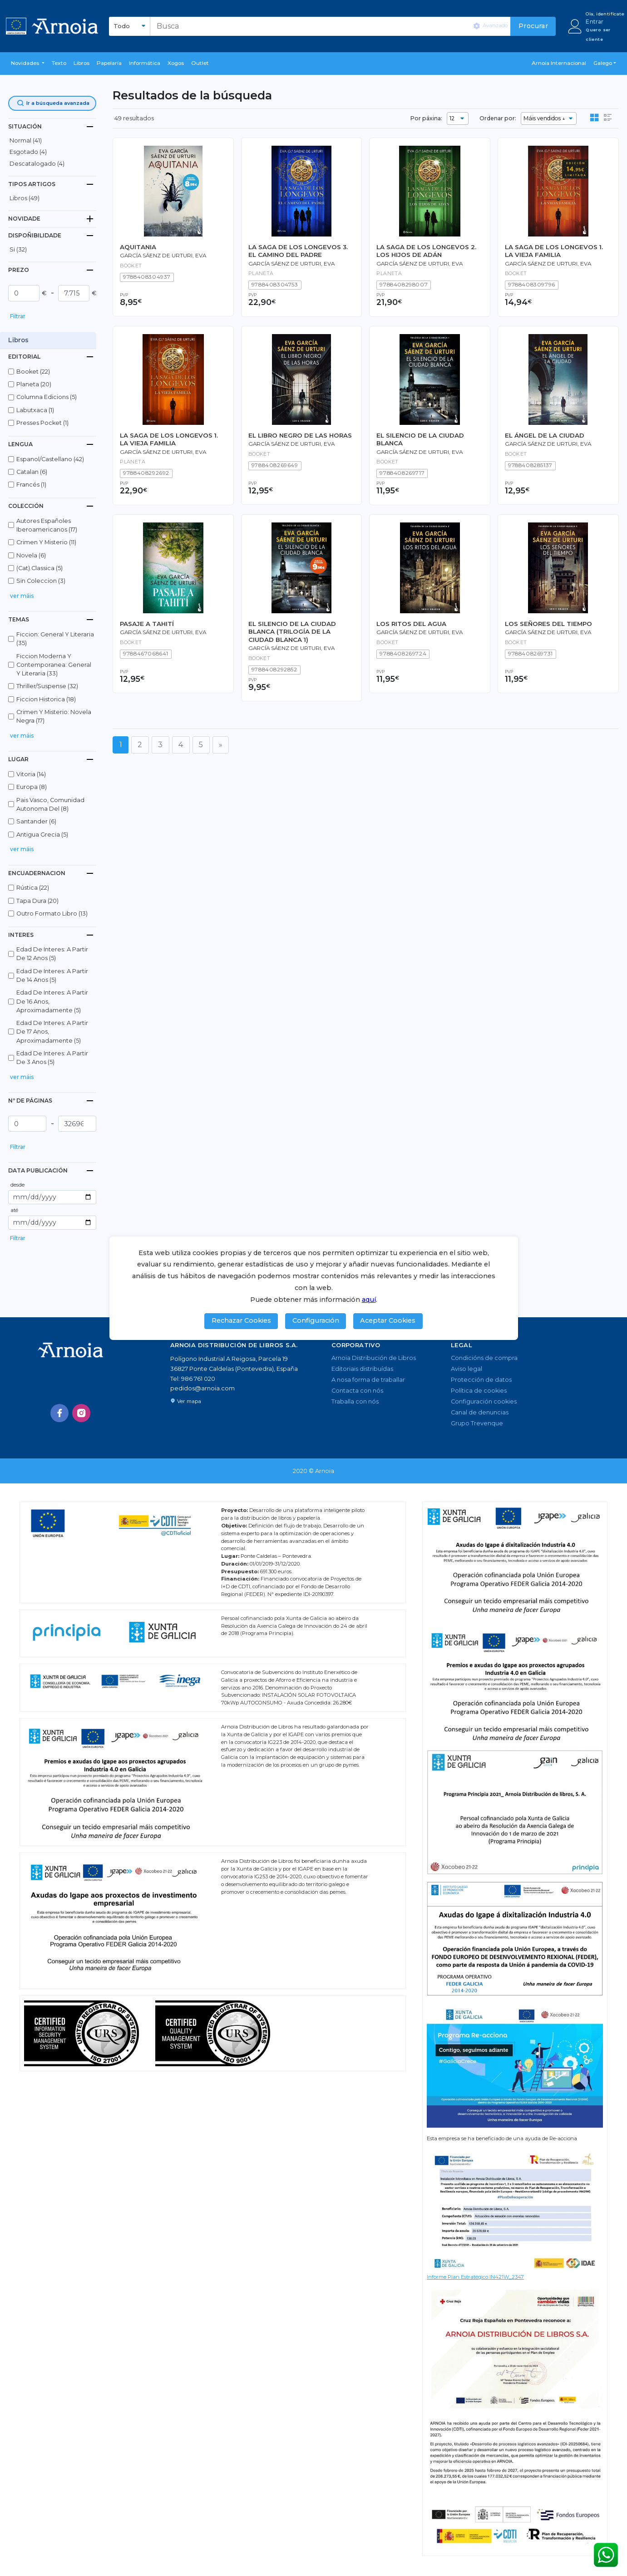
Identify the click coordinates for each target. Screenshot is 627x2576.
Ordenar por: (497, 118)
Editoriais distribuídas (362, 1368)
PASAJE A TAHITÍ (147, 623)
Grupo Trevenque (477, 1423)
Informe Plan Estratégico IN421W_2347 (475, 2277)
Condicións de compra (484, 1357)
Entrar (594, 21)
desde (17, 1185)
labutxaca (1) (35, 410)
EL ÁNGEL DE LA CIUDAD (544, 435)
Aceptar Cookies (387, 1320)
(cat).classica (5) (39, 568)
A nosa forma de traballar (368, 1379)
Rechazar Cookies (241, 1320)
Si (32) (18, 249)
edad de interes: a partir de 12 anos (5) (52, 953)
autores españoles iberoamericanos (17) (46, 525)
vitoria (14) (31, 774)
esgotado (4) (28, 151)
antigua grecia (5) (42, 834)
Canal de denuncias (480, 1412)
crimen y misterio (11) (46, 542)
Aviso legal (466, 1368)
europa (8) (31, 786)
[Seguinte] (220, 744)
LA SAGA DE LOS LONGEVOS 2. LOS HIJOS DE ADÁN (426, 250)
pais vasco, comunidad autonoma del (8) (50, 804)
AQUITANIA (138, 247)
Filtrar (17, 316)
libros (81, 63)
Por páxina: (426, 118)
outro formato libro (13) (52, 913)
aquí (369, 1299)
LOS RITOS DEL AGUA (411, 623)
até (14, 1210)
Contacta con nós (357, 1390)
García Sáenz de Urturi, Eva (163, 255)
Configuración (315, 1320)
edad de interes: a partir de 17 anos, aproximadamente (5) (52, 1032)
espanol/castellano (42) (50, 459)
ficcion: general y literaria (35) (55, 638)
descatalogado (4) (37, 163)
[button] (27, 63)
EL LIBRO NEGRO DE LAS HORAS (300, 435)
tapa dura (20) (37, 900)
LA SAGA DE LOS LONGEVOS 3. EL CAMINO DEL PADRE (298, 250)
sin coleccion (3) (40, 580)
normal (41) (26, 140)
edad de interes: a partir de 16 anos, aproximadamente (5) (52, 1001)
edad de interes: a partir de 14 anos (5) (52, 975)
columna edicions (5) (46, 397)
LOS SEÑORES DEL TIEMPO (548, 623)
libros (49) (24, 198)
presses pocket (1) (42, 422)
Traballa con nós (355, 1401)
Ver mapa (185, 1401)
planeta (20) (33, 384)
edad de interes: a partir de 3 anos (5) (52, 1057)
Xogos (176, 63)
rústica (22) (32, 887)
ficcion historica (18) (46, 699)
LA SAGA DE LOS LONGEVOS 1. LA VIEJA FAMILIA (554, 250)
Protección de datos (481, 1379)
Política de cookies (479, 1390)
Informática (144, 63)
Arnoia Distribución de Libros (373, 1357)
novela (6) (31, 555)
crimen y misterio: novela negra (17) (53, 716)
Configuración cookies (484, 1401)
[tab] (52, 126)
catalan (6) (31, 471)
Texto (59, 63)
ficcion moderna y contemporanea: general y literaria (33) (53, 665)
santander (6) (36, 821)
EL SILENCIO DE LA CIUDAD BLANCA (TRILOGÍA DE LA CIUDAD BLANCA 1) (292, 631)
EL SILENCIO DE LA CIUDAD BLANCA (420, 439)
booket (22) (33, 371)
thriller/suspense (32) (47, 686)
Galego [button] (602, 63)
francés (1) (31, 484)
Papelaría (109, 63)
